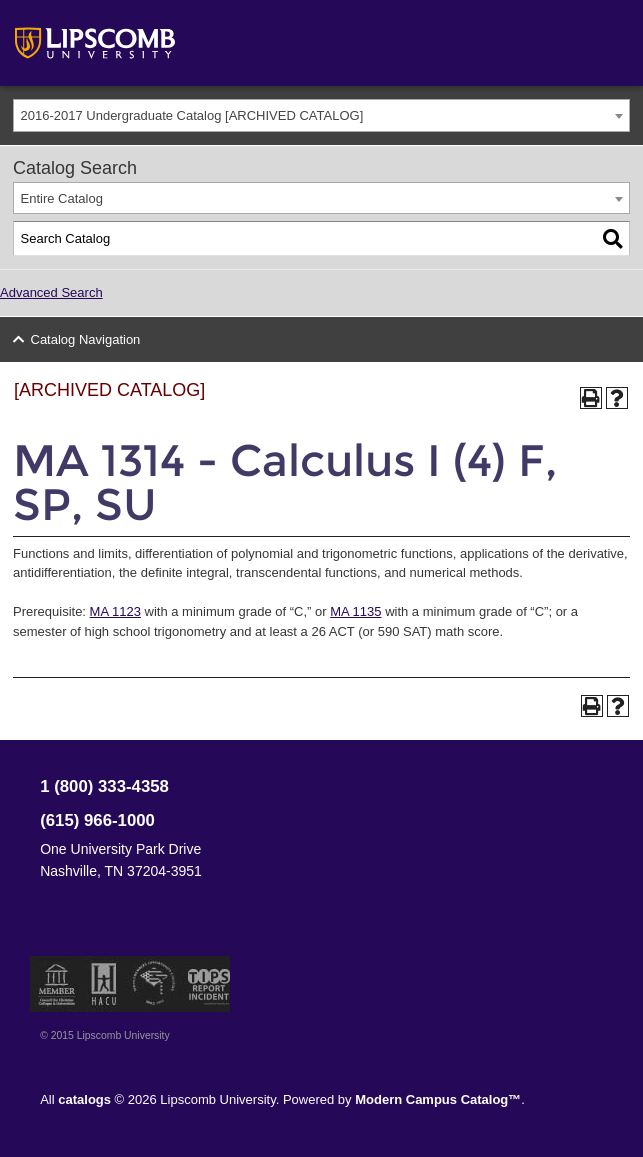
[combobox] (321, 115)
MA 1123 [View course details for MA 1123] (115, 611)
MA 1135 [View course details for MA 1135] (355, 611)
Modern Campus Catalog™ (438, 1099)
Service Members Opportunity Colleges (154, 984)
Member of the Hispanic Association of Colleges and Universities (104, 984)
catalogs (84, 1099)
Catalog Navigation (86, 339)
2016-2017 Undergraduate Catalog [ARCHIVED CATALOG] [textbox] (192, 115)
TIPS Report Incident (207, 984)
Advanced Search (51, 292)
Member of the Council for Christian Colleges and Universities (57, 984)
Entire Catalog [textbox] (62, 198)
